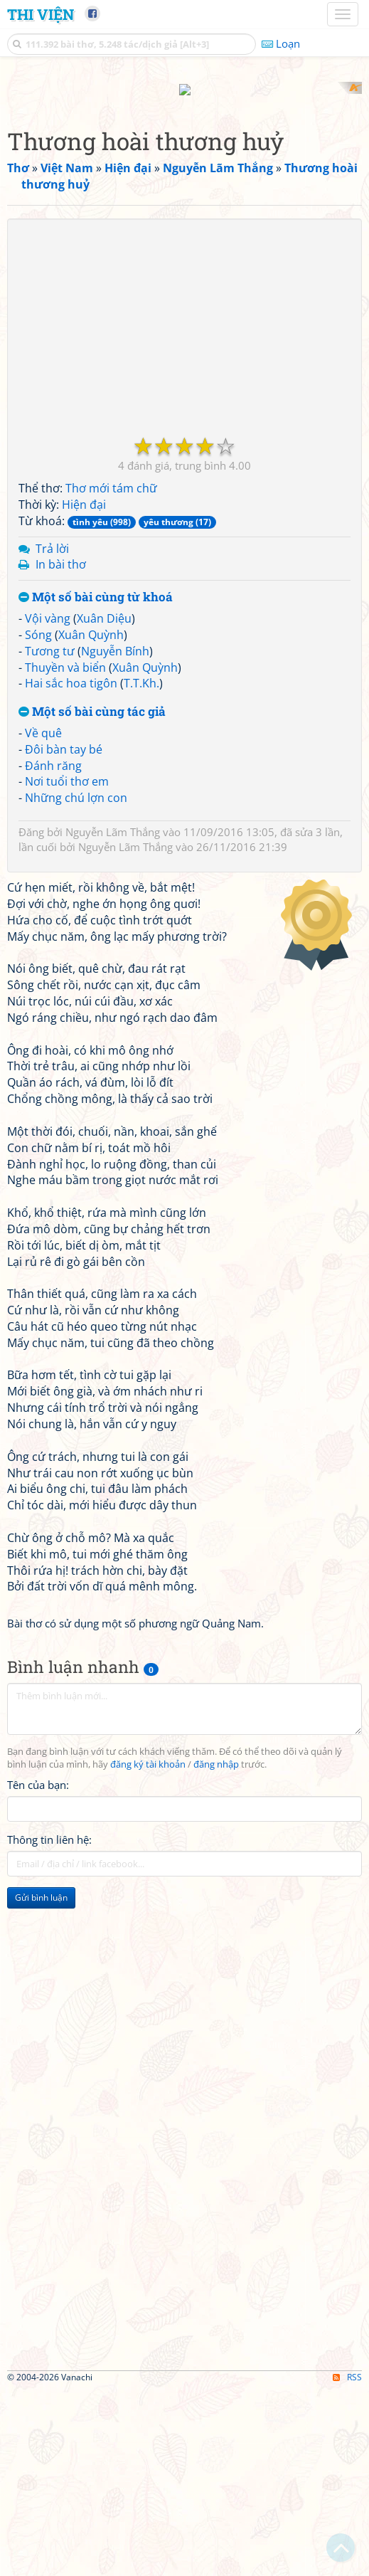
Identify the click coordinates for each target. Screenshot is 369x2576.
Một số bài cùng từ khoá (95, 784)
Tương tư (50, 837)
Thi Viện (40, 14)
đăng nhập (216, 1951)
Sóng (38, 820)
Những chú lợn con (76, 984)
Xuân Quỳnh (91, 820)
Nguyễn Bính (115, 837)
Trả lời (52, 734)
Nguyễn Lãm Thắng (112, 1018)
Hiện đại (84, 690)
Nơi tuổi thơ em (67, 968)
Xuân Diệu (104, 804)
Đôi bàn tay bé (63, 935)
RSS (347, 2563)
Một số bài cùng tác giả (92, 898)
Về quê (43, 919)
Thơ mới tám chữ (111, 674)
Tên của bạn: (38, 1971)
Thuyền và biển (65, 853)
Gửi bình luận (41, 2084)
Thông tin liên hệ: (49, 2026)
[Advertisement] (184, 181)
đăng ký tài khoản (148, 1951)
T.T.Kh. (141, 869)
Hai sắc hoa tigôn (71, 869)
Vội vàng (47, 804)
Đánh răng (53, 951)
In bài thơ (61, 751)
